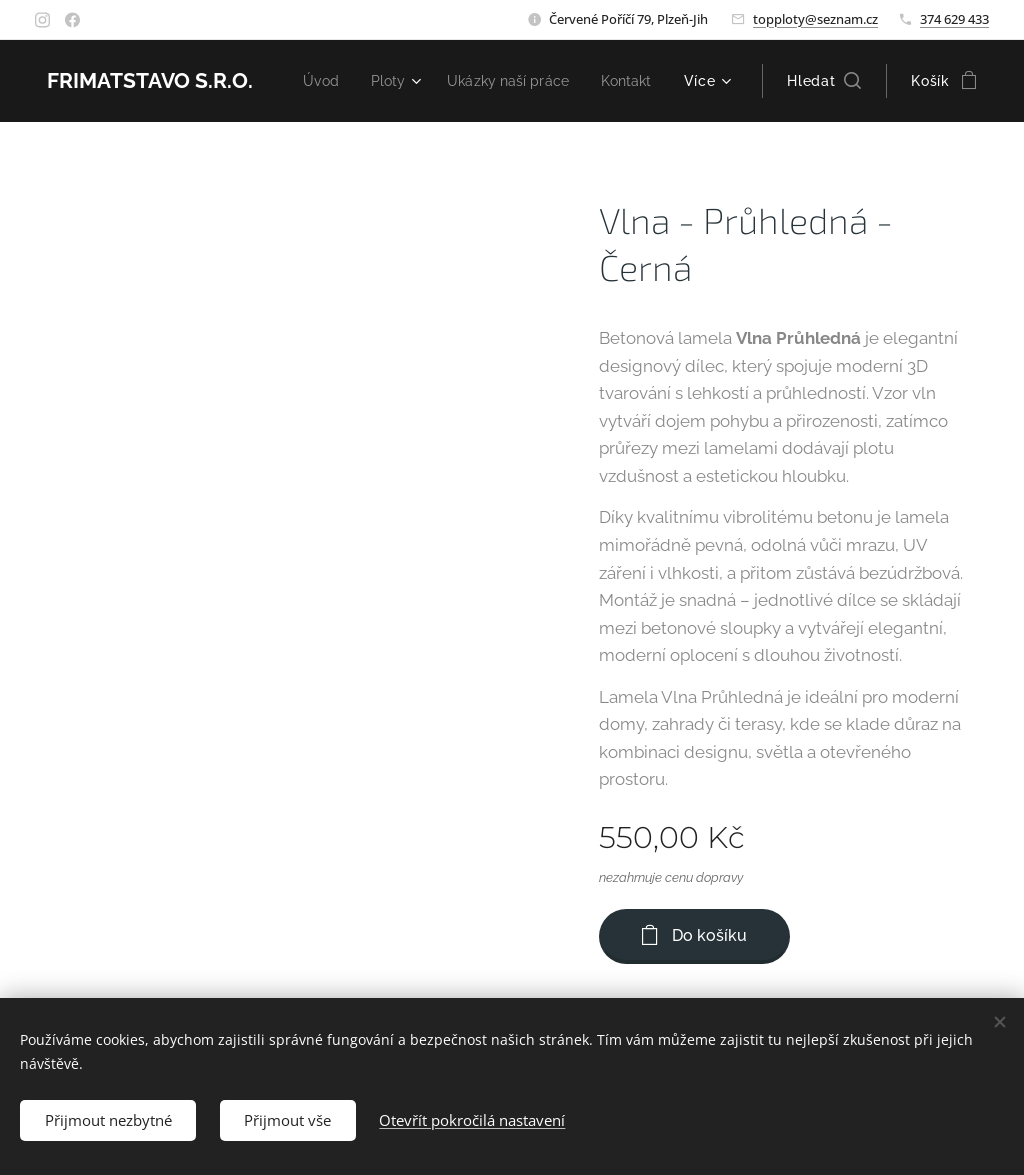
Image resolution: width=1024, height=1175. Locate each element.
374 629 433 (954, 19)
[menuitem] (389, 81)
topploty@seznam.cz (815, 19)
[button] (824, 81)
